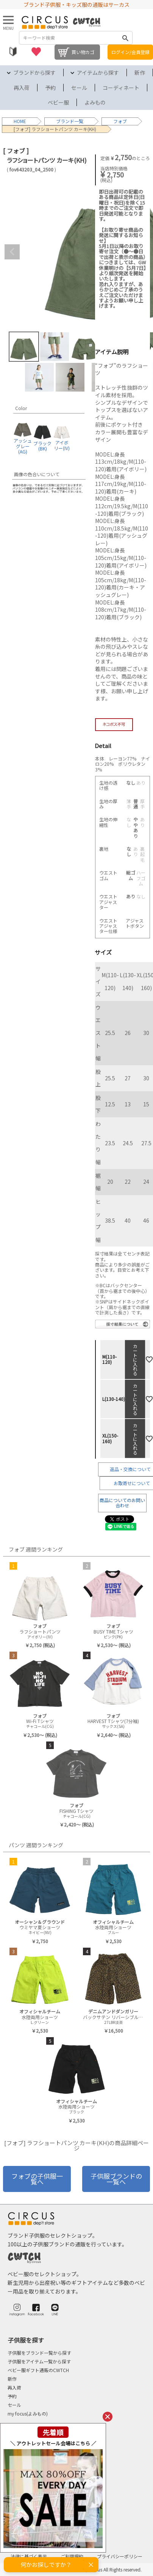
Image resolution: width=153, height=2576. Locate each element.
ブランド (65, 121)
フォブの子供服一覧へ (37, 2178)
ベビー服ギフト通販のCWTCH (38, 2370)
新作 (139, 72)
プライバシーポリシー (119, 2556)
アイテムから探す (98, 72)
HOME (20, 121)
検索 (125, 37)
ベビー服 (58, 102)
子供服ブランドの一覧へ (116, 2178)
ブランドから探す (34, 72)
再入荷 (22, 87)
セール (79, 87)
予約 (50, 87)
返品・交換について (130, 1469)
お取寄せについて (132, 1483)
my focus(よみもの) (28, 2413)
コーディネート (121, 87)
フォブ (120, 121)
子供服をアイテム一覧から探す (39, 2361)
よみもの (95, 102)
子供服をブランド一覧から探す (39, 2352)
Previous (12, 251)
